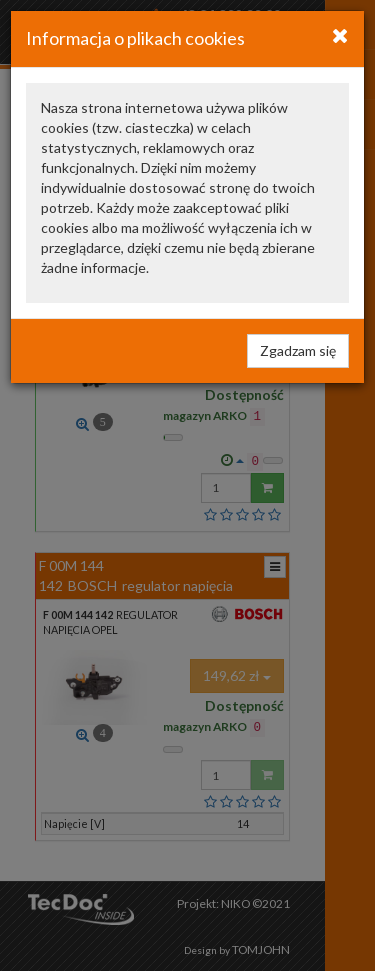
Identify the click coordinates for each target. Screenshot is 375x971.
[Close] (340, 35)
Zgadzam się (298, 350)
